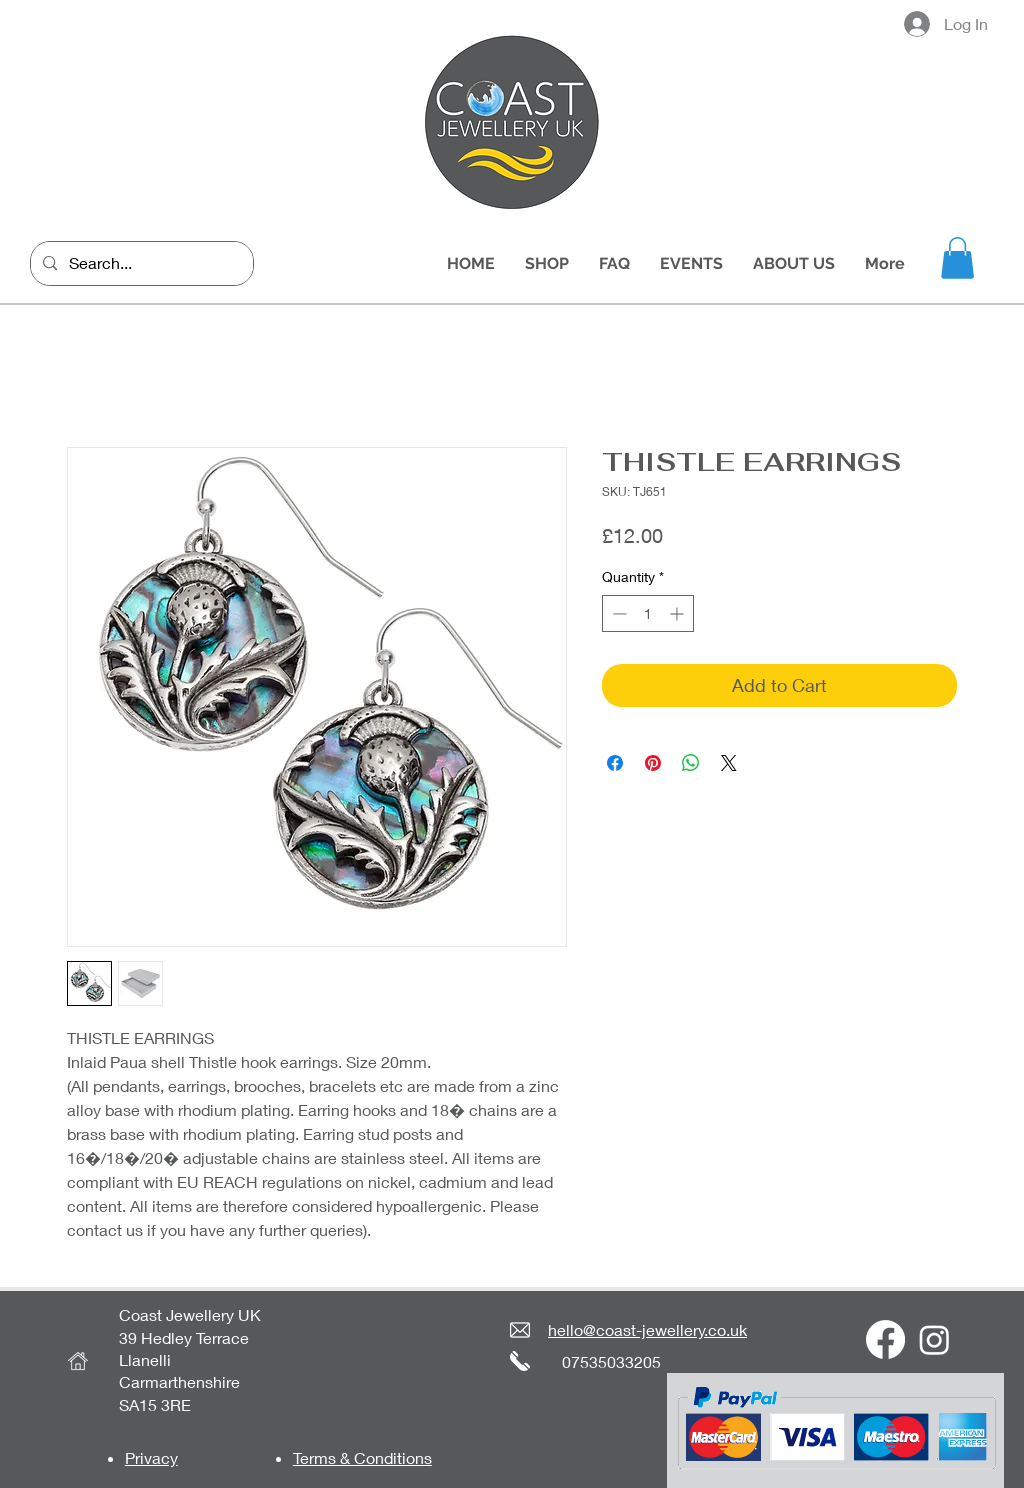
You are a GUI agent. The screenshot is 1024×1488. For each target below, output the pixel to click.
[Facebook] (885, 1339)
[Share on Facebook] (615, 763)
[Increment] (678, 613)
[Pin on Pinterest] (653, 763)
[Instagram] (934, 1339)
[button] (957, 258)
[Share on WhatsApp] (691, 763)
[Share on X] (729, 763)
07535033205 (611, 1361)
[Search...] (140, 263)
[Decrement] (617, 613)
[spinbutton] (648, 613)
